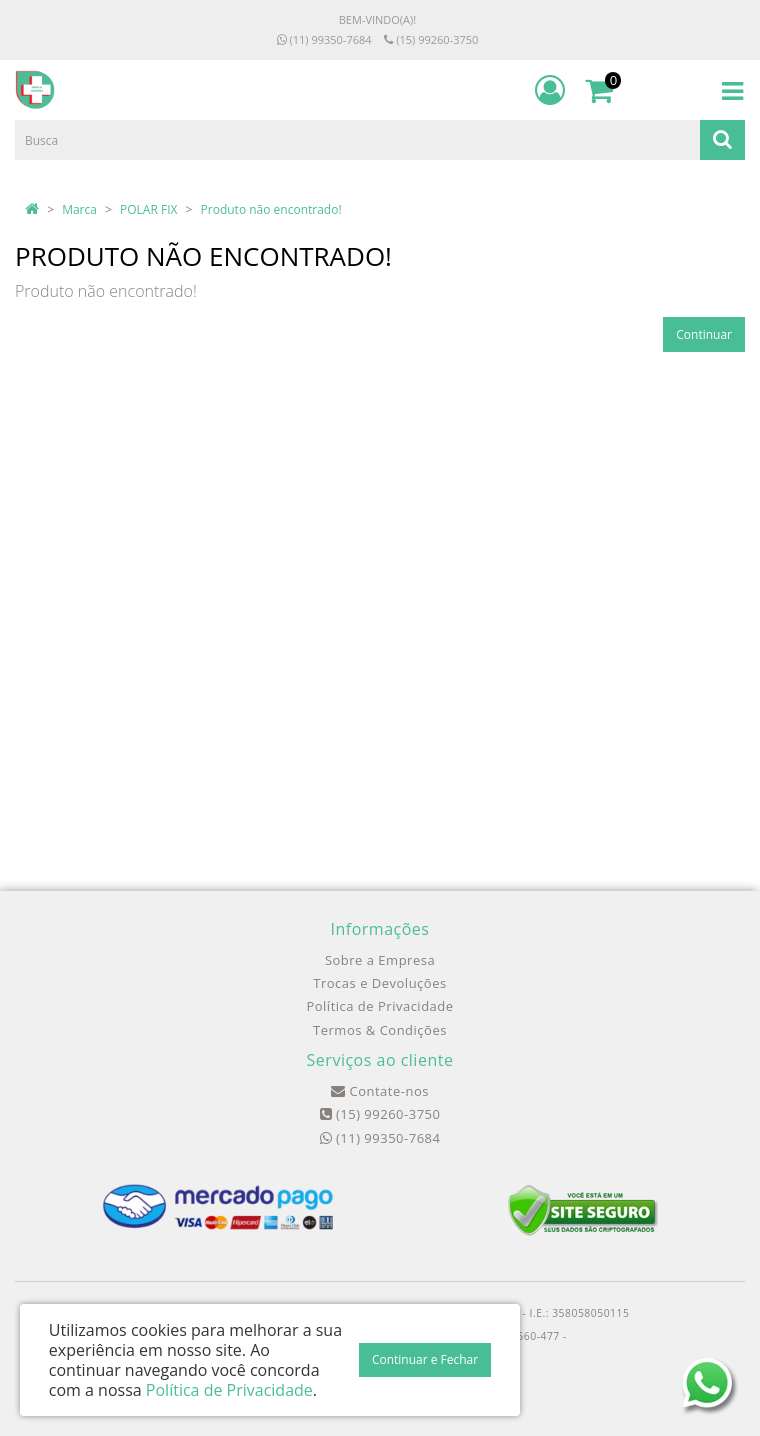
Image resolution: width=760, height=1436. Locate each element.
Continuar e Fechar (425, 1359)
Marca (79, 209)
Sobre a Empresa (380, 960)
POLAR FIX (148, 209)
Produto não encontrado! (271, 209)
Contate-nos (380, 1091)
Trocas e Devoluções (379, 983)
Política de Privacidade (379, 1006)
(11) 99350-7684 (324, 39)
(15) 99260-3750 (431, 39)
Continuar (704, 334)
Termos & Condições (380, 1030)
